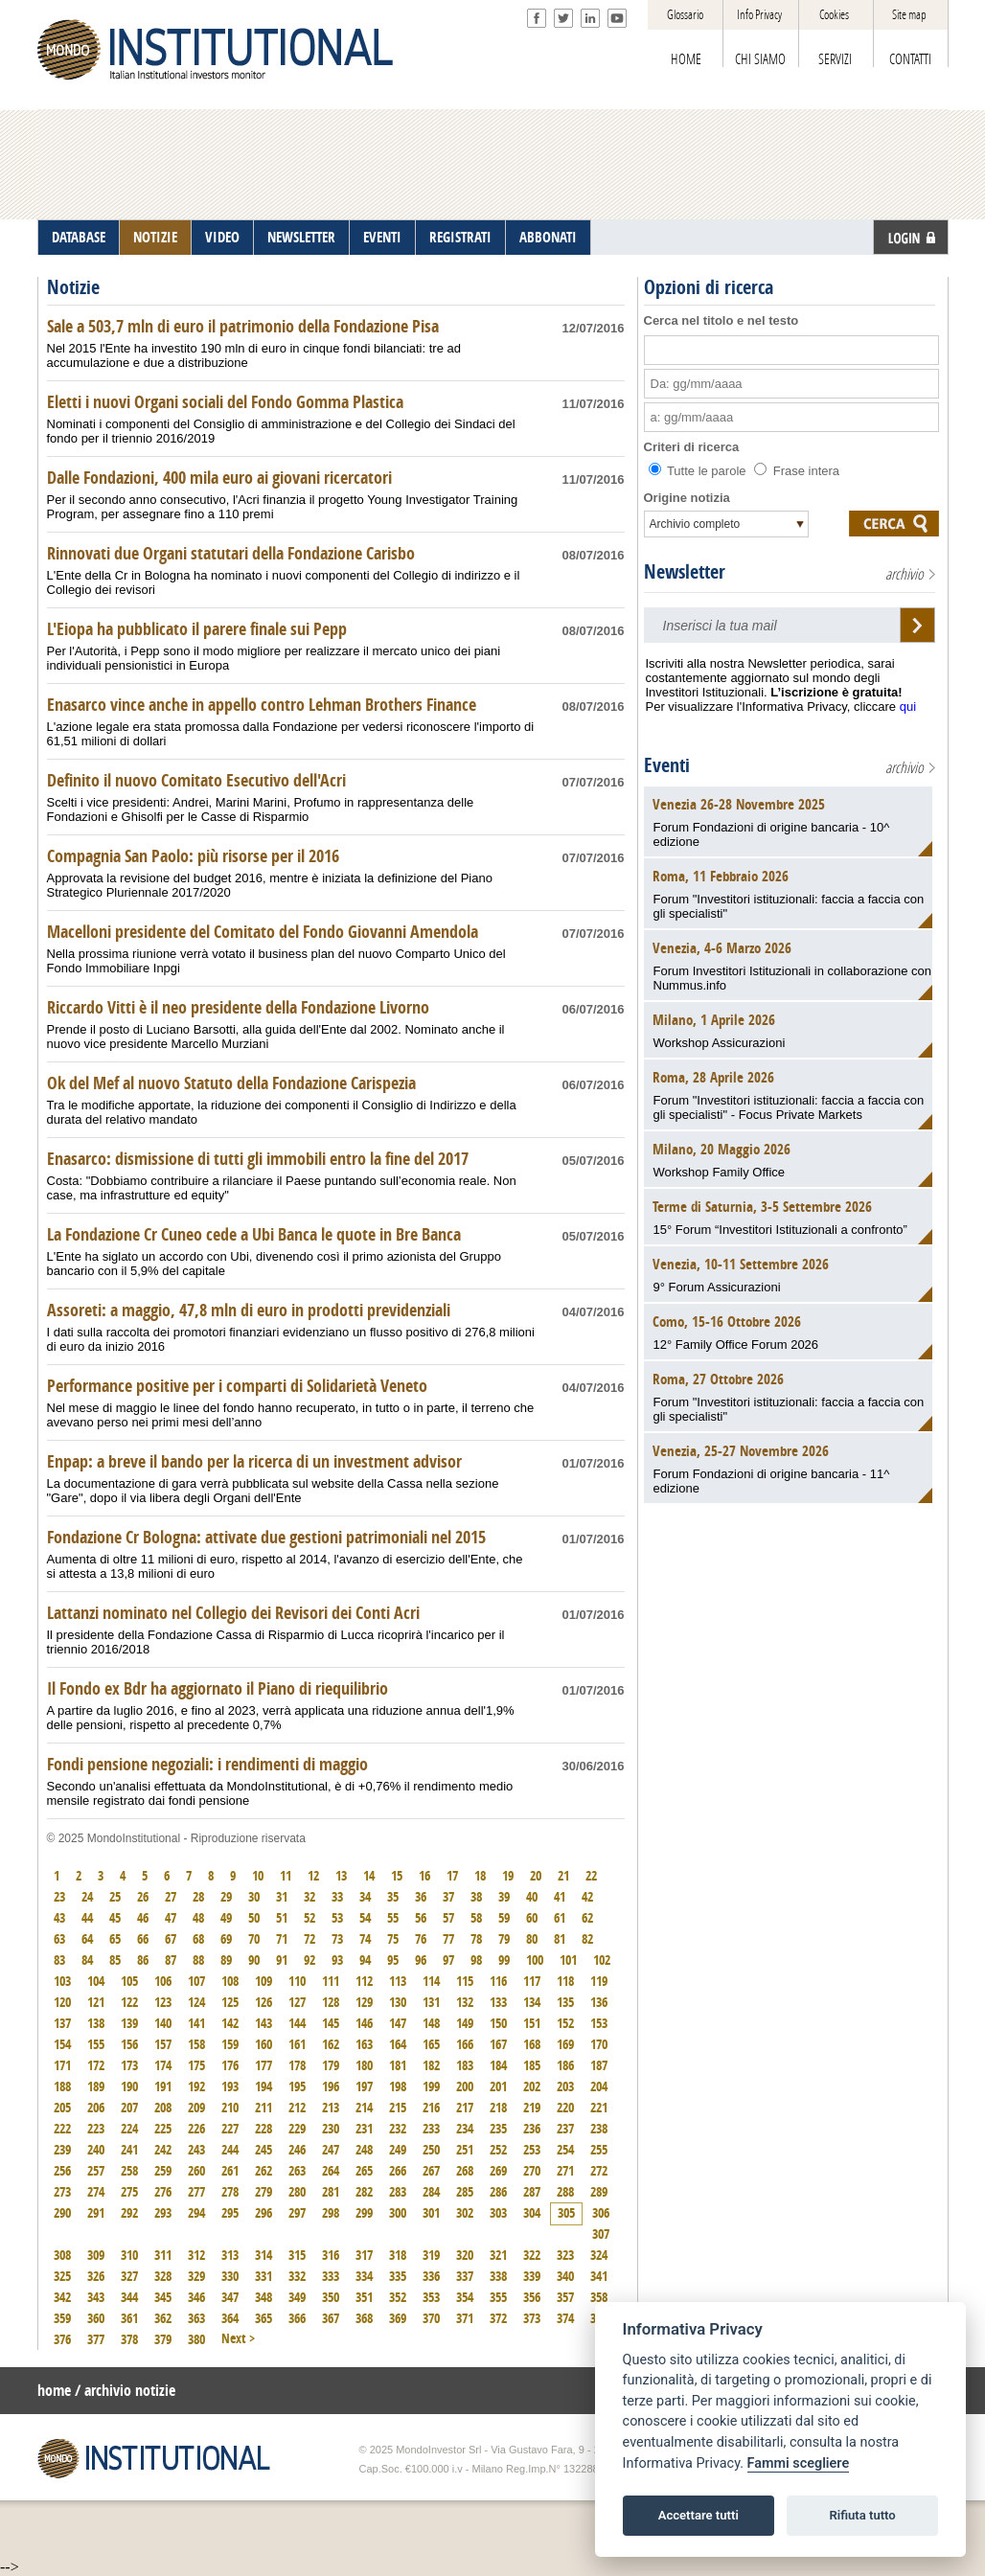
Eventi (667, 765)
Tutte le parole (699, 471)
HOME (686, 59)
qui (908, 706)
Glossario (685, 15)
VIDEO (222, 237)
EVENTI (382, 237)
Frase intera (796, 471)
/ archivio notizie (125, 2391)
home (54, 2391)
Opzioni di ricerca (708, 287)
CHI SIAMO (760, 59)
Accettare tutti (698, 2515)
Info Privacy (759, 15)
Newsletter (684, 571)
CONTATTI (910, 59)
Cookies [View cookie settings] (834, 15)
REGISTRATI (460, 237)
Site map (909, 15)
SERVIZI (835, 59)
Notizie (73, 287)
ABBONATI (548, 237)
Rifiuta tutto (862, 2515)
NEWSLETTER (301, 237)
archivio (904, 574)
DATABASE (78, 237)
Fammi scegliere (798, 2463)
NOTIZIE (155, 237)
